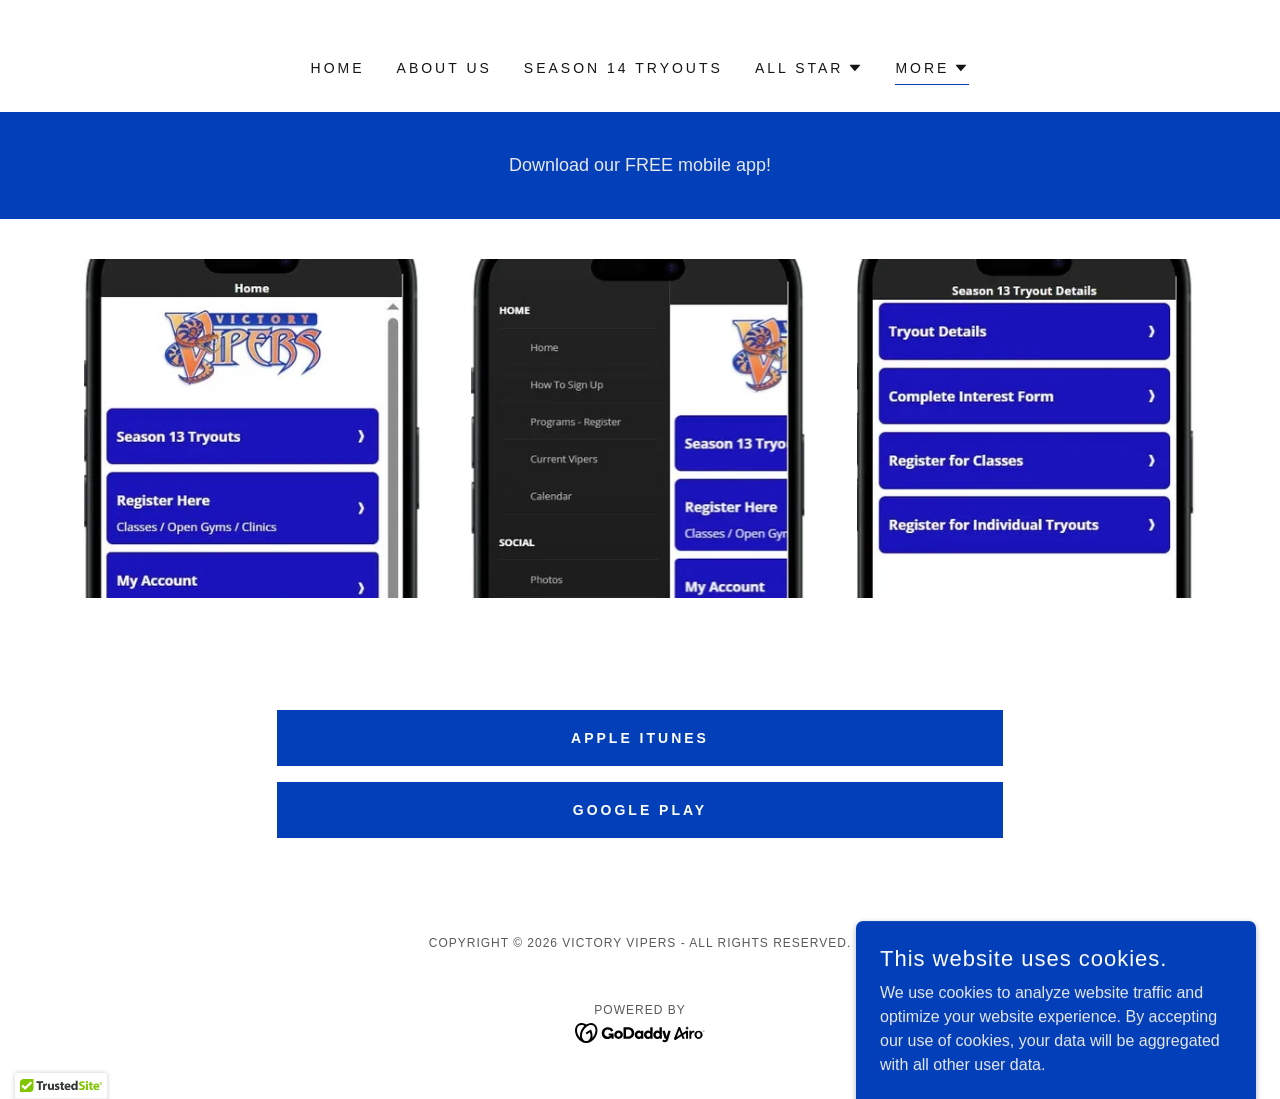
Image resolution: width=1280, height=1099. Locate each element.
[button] (809, 68)
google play (640, 810)
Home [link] (338, 68)
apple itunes (640, 738)
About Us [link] (444, 68)
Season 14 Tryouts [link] (623, 68)
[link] (640, 1031)
